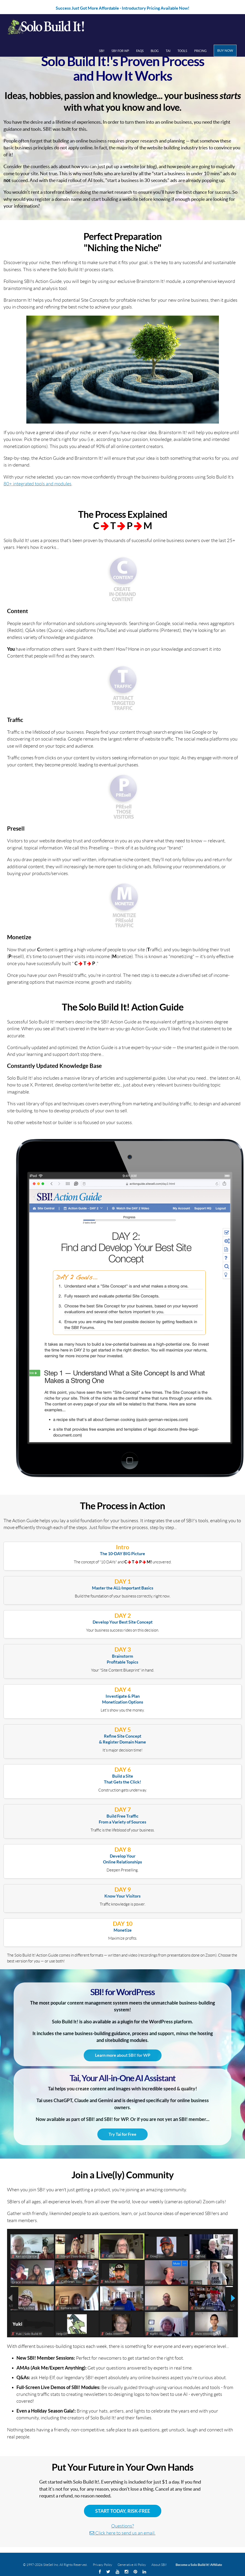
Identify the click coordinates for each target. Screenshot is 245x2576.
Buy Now (225, 50)
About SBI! (159, 2565)
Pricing (200, 51)
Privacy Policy (102, 2565)
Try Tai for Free (122, 2134)
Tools (182, 51)
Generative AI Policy (132, 2565)
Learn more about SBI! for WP (122, 2055)
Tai (168, 51)
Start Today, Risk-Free (122, 2511)
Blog (155, 51)
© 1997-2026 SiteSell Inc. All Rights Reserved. (55, 2565)
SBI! (101, 51)
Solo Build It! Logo (52, 26)
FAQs (140, 51)
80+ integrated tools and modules (37, 483)
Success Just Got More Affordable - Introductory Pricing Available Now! (122, 8)
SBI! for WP (120, 51)
